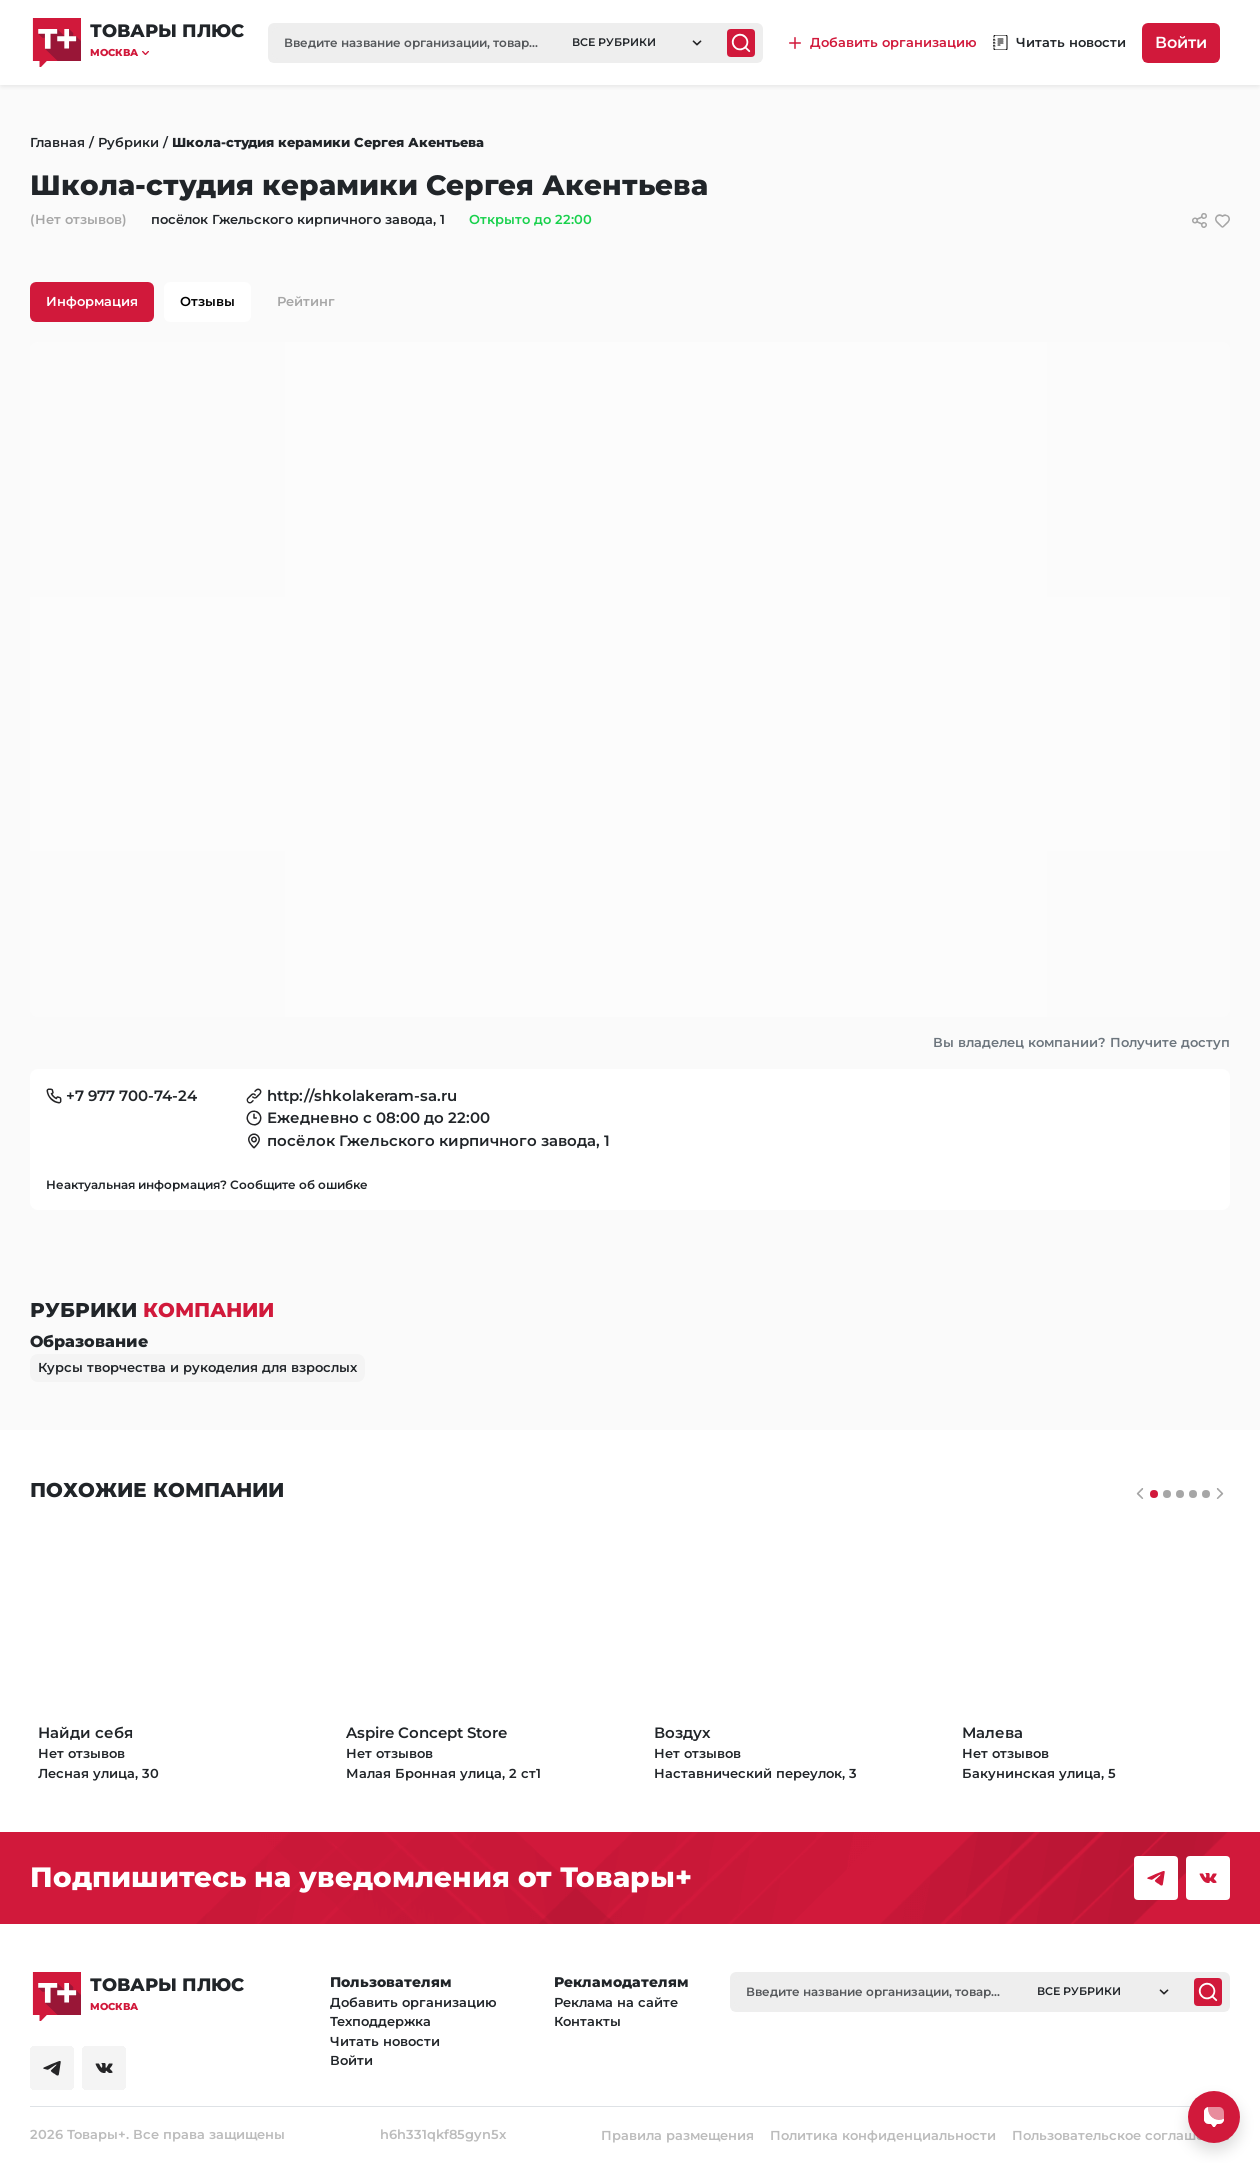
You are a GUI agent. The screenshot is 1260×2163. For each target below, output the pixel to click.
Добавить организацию (413, 2002)
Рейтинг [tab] (306, 301)
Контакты (587, 2021)
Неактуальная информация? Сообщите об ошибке (207, 1184)
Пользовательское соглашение (1121, 2135)
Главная (57, 142)
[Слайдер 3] (1193, 1494)
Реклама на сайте (616, 2002)
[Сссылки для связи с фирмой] (1199, 220)
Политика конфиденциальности (883, 2135)
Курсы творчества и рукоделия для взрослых (197, 1367)
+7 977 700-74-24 (131, 1095)
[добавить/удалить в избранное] (1222, 220)
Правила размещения (677, 2135)
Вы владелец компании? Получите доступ (1081, 1042)
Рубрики (128, 142)
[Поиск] (741, 43)
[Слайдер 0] (1154, 1494)
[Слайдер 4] (1206, 1494)
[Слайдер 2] (1180, 1494)
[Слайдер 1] (1167, 1494)
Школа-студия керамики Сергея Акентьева (328, 142)
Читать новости (385, 2041)
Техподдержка (380, 2021)
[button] (167, 52)
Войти (1181, 42)
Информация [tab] (92, 301)
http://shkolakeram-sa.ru (362, 1095)
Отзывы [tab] (207, 301)
